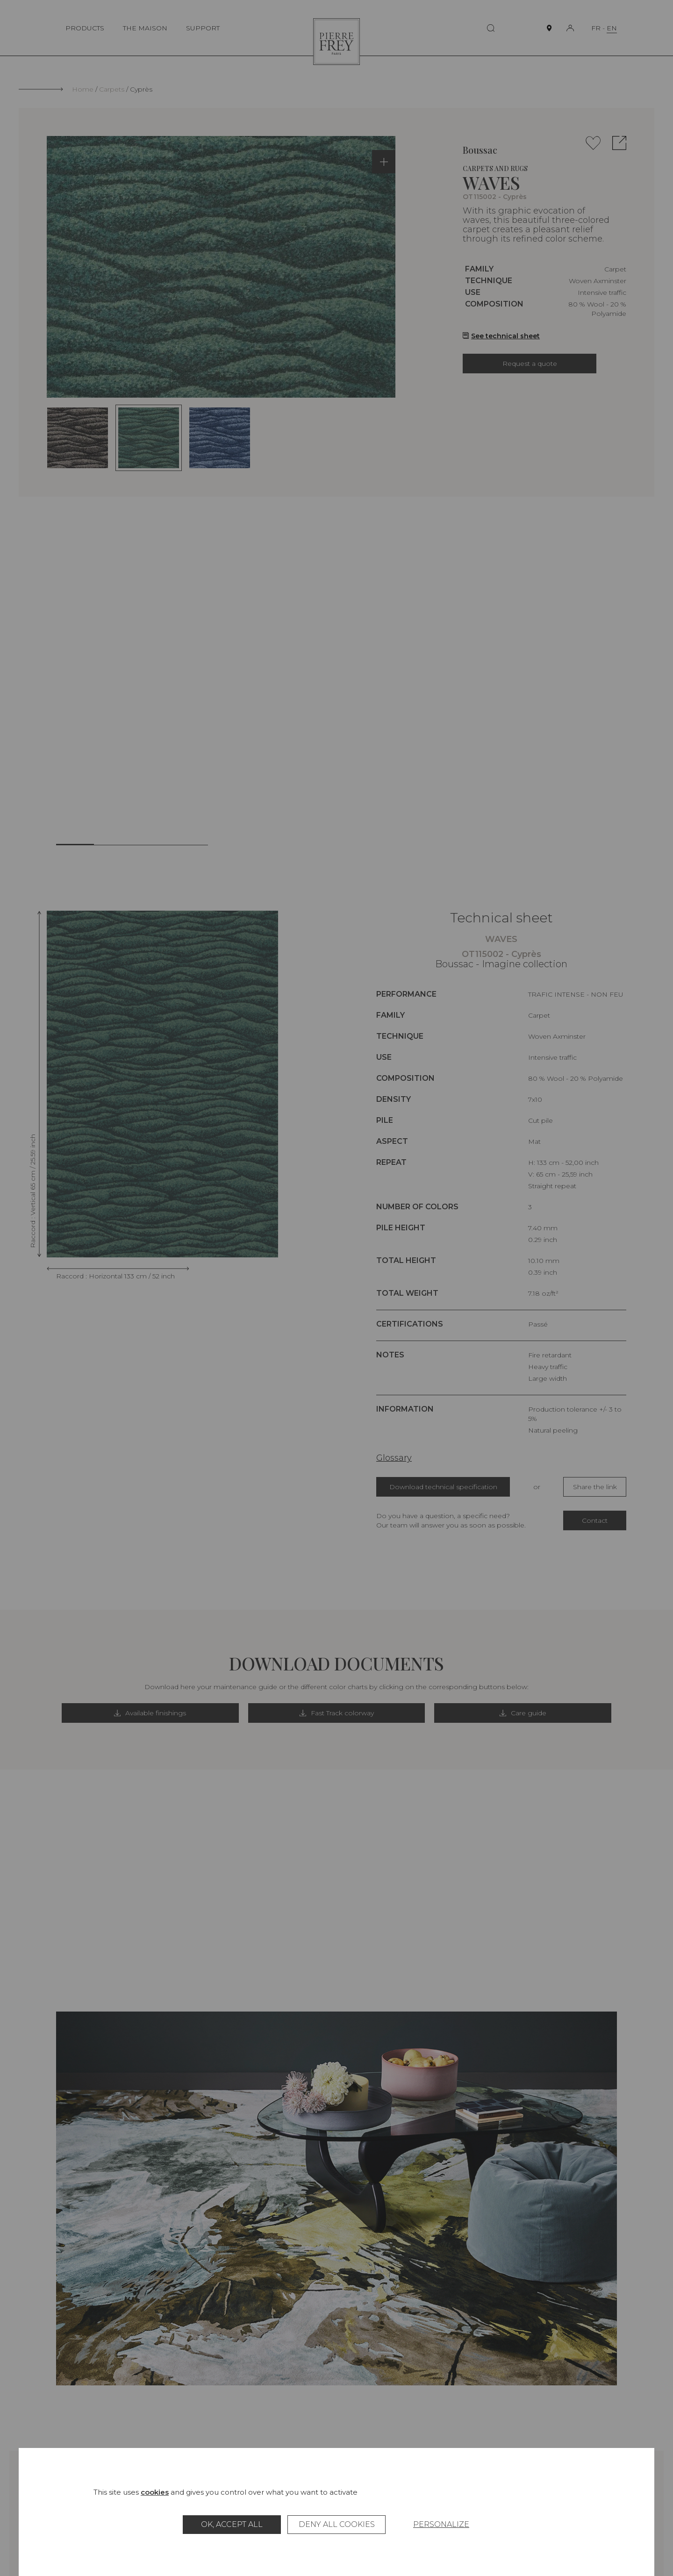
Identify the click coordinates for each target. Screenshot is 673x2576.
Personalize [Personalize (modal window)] (441, 2524)
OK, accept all (232, 2524)
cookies (155, 2492)
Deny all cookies (337, 2524)
